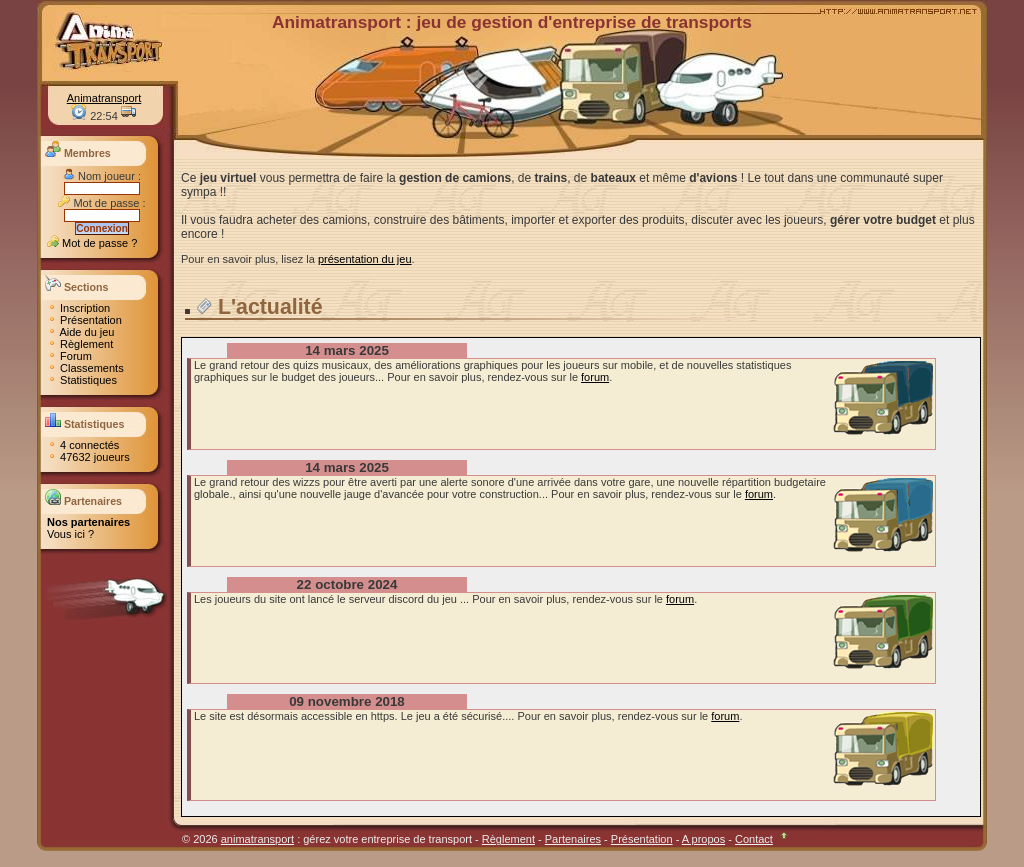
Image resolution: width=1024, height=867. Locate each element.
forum (595, 377)
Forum (69, 356)
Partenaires (573, 839)
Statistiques (82, 380)
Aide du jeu (81, 332)
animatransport (257, 839)
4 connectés (83, 445)
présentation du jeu (365, 259)
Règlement (80, 344)
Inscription (78, 308)
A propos (703, 839)
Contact (754, 839)
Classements (85, 368)
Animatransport (104, 98)
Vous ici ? (70, 534)
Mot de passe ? (92, 243)
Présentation (84, 320)
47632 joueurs (88, 457)
